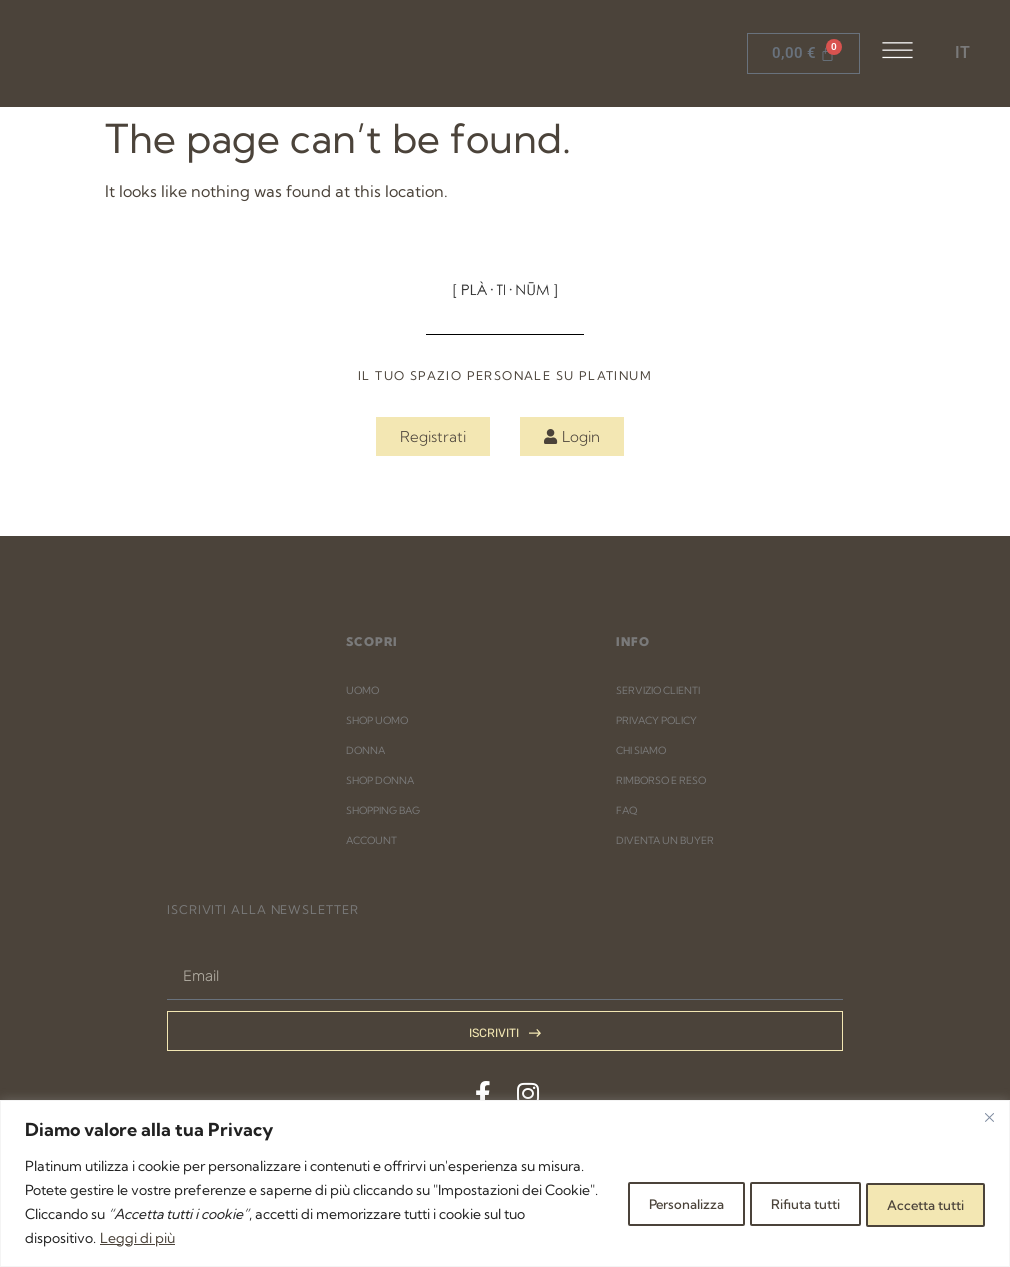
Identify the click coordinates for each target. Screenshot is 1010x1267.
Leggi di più (349, 1238)
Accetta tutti (914, 1202)
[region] (505, 1183)
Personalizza (625, 1202)
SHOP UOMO (377, 720)
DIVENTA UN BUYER (665, 840)
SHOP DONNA (380, 780)
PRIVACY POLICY (656, 720)
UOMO (362, 690)
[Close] (989, 1117)
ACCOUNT (371, 840)
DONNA (365, 750)
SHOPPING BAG (383, 810)
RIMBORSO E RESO (661, 780)
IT (962, 52)
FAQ (626, 810)
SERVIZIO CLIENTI (658, 690)
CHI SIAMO (641, 750)
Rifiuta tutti (768, 1202)
